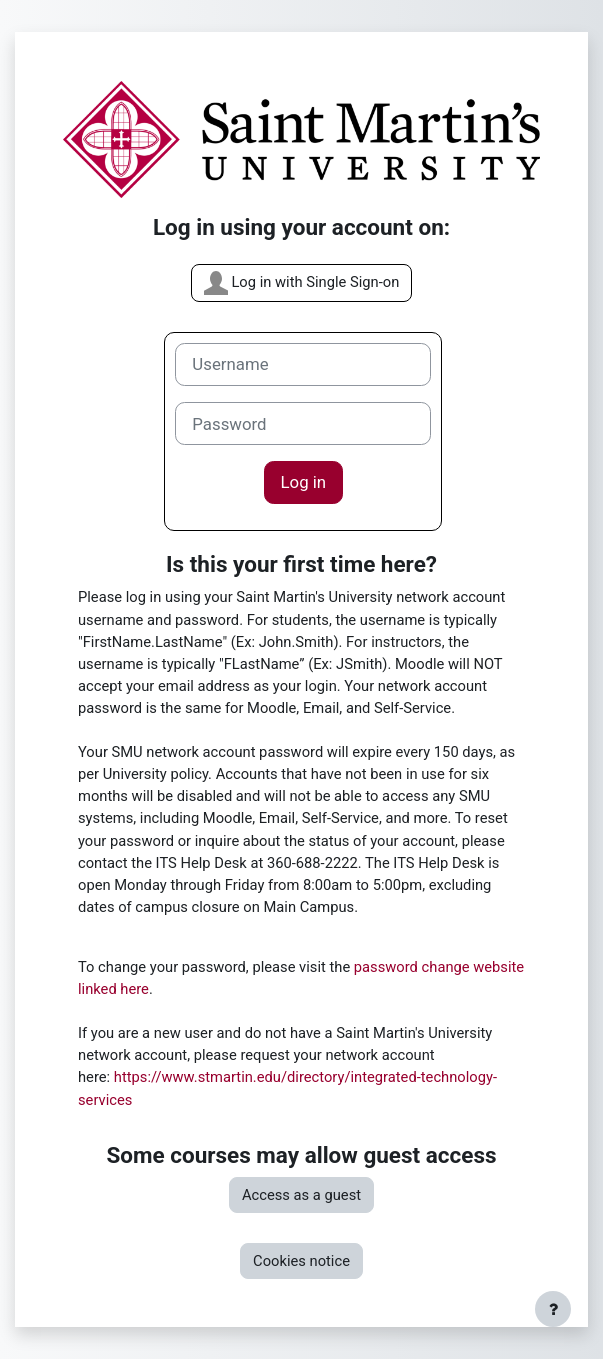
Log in (304, 482)
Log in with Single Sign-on (302, 283)
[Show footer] (553, 1309)
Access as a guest (301, 1195)
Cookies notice (301, 1261)
